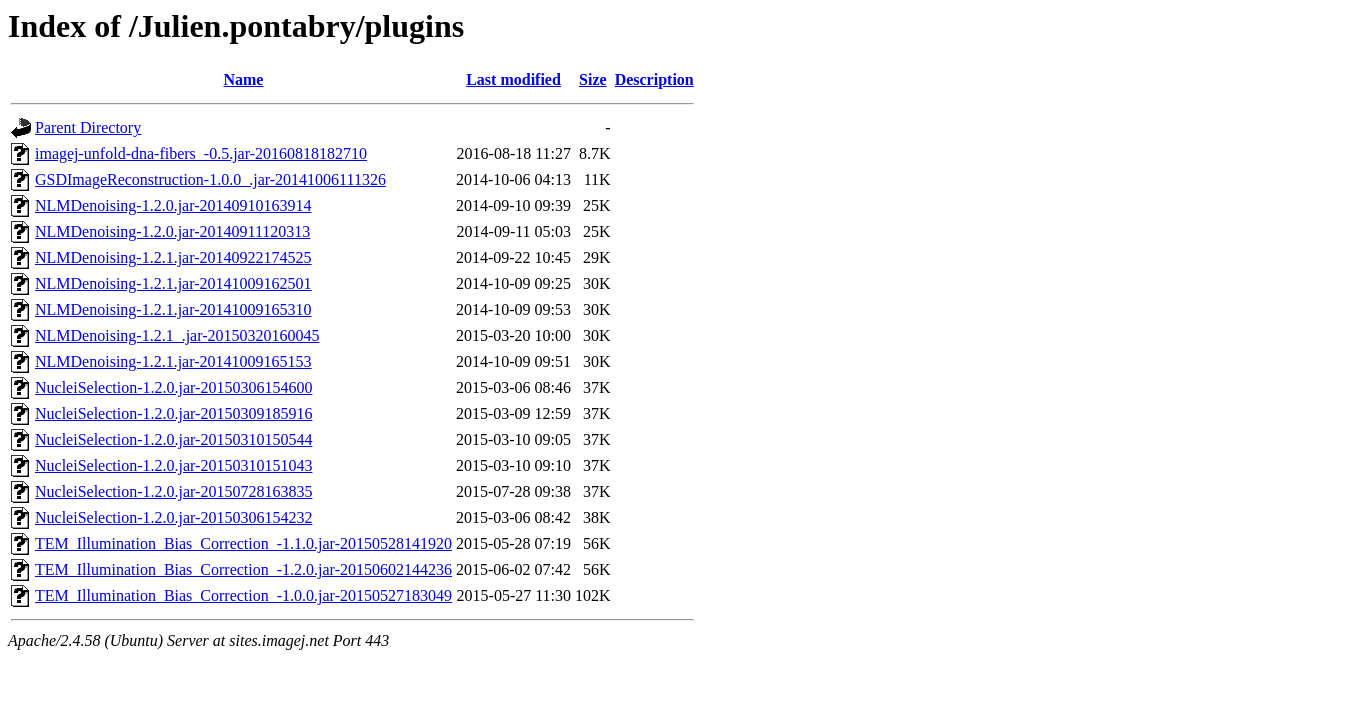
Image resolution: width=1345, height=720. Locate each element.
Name (243, 79)
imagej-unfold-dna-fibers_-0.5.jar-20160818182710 (201, 153)
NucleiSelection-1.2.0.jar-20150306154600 (173, 387)
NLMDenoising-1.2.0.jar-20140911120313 (172, 231)
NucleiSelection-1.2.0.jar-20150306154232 (173, 517)
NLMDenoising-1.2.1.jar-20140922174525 (173, 257)
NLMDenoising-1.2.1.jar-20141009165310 (173, 309)
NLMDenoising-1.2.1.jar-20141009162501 (173, 283)
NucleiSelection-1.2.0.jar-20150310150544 (173, 439)
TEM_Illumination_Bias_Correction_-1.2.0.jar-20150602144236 (243, 569)
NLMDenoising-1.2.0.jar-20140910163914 (173, 205)
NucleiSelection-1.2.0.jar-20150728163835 (173, 491)
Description (654, 79)
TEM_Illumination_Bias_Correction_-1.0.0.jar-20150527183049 (243, 595)
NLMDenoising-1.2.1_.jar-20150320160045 (177, 335)
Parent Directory (88, 127)
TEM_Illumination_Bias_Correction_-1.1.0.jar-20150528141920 (243, 543)
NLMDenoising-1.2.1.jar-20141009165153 (173, 361)
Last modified (513, 79)
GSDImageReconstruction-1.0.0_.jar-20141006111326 (210, 179)
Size (593, 79)
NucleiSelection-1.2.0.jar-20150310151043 (173, 465)
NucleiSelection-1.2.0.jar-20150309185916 (173, 413)
